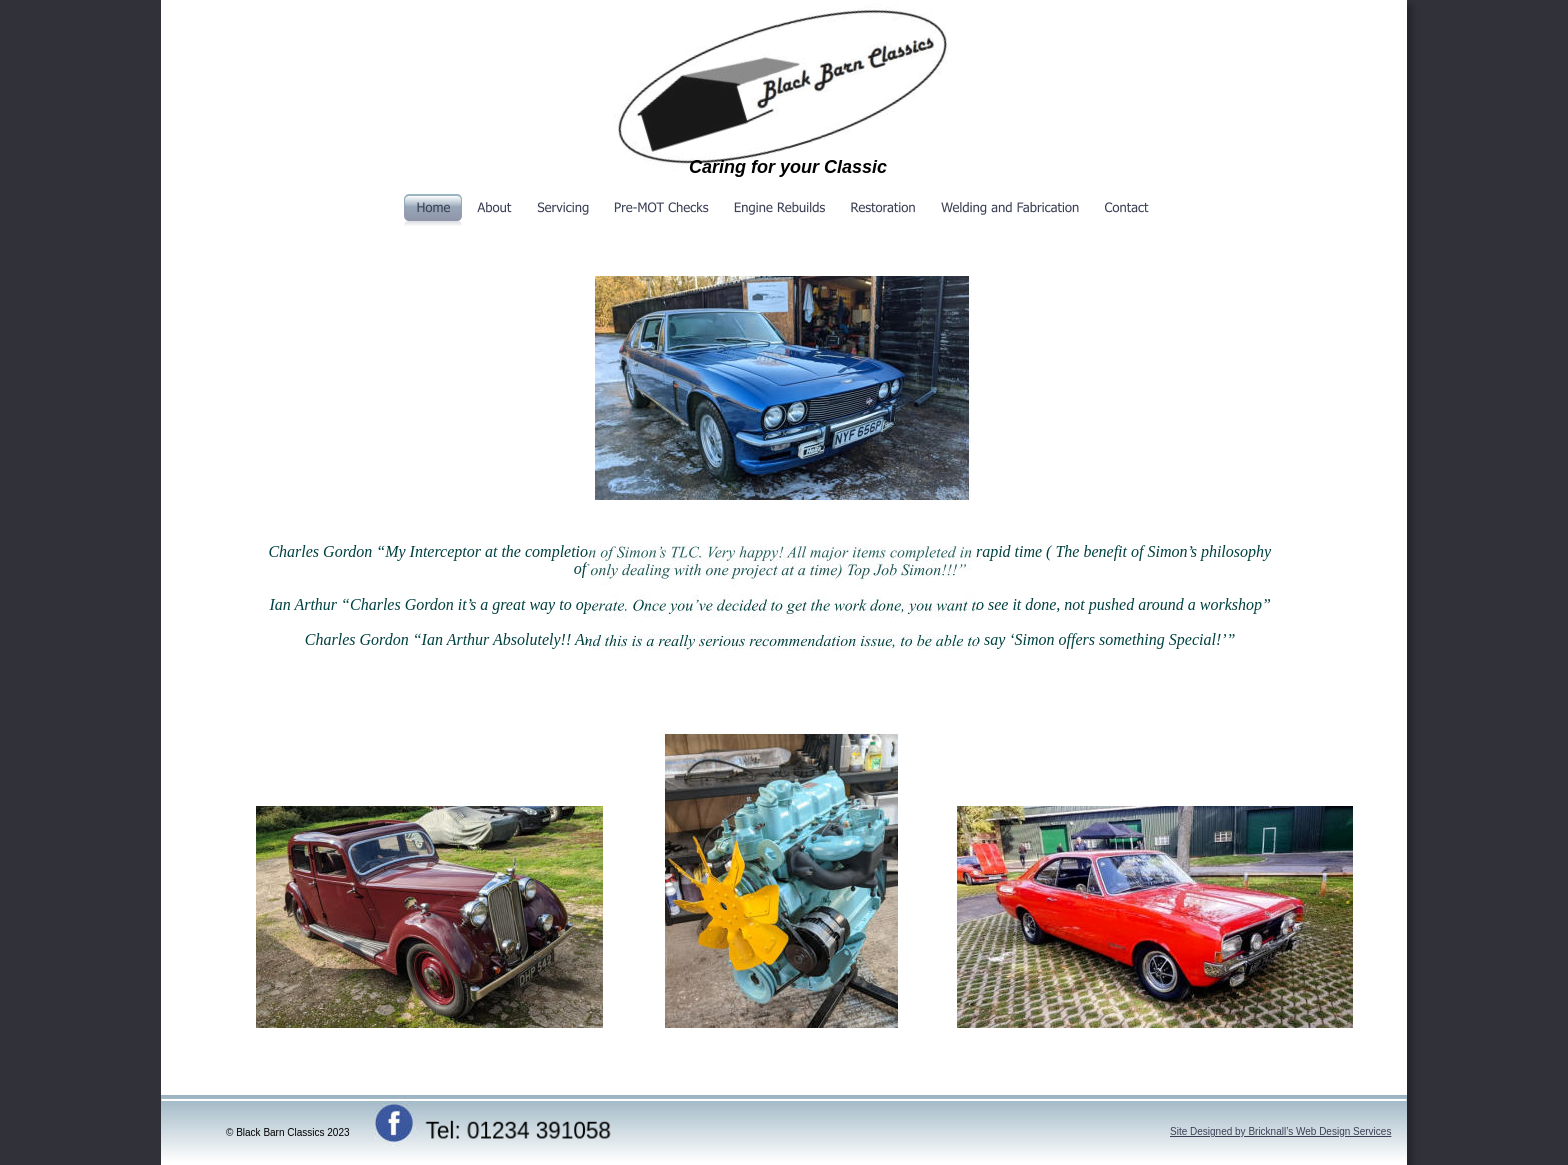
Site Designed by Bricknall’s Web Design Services (1280, 1131)
